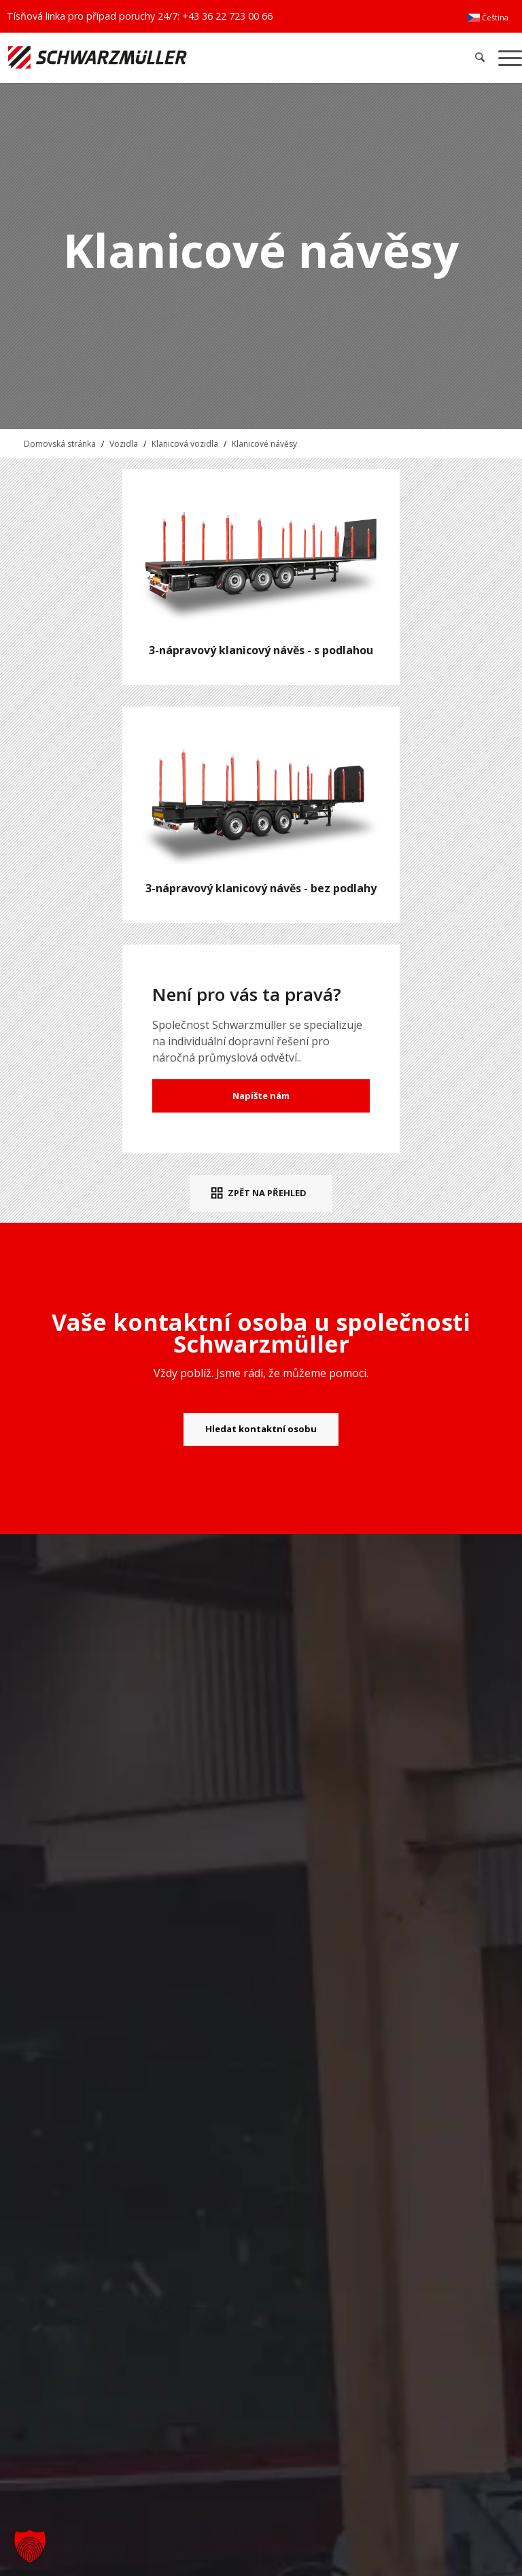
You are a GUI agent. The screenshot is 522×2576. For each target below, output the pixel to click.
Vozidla (123, 444)
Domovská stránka (60, 444)
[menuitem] (488, 18)
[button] (30, 2546)
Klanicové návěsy (264, 444)
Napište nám (261, 1095)
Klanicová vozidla (185, 444)
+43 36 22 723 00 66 (227, 16)
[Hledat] (480, 57)
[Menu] (506, 57)
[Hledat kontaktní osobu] (261, 1429)
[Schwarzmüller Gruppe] (153, 57)
